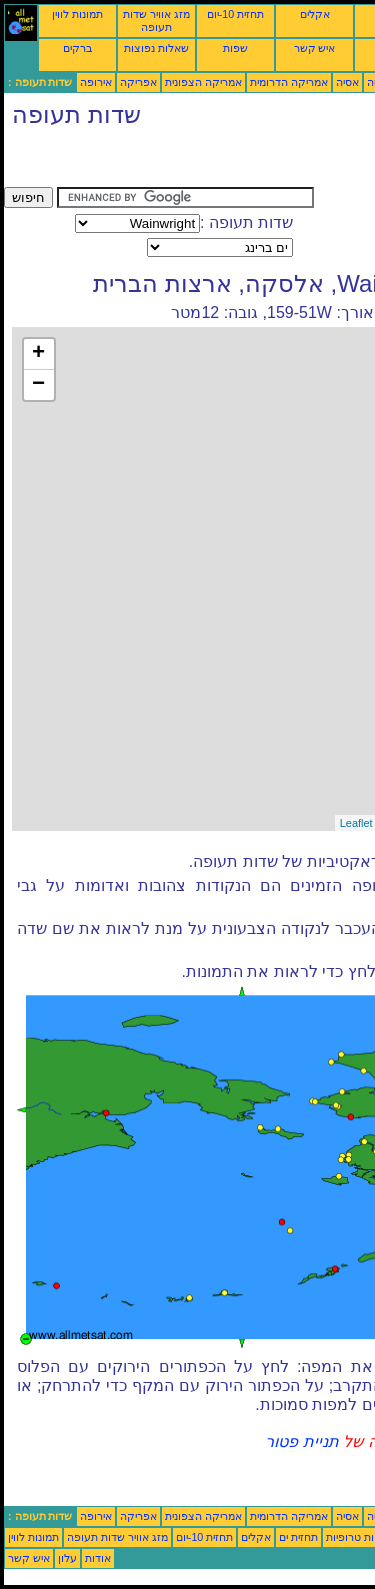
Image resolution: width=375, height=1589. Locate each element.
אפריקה (138, 82)
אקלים (315, 14)
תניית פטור (301, 1441)
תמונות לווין (77, 14)
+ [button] (38, 354)
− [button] (38, 385)
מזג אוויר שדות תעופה (156, 20)
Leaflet (356, 823)
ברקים (77, 48)
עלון (67, 1558)
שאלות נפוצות (156, 48)
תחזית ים (298, 1537)
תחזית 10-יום (235, 14)
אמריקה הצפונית (203, 82)
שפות (235, 48)
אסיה (347, 82)
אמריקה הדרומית (289, 82)
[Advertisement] (164, 162)
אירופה (96, 82)
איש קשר (315, 48)
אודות (98, 1558)
